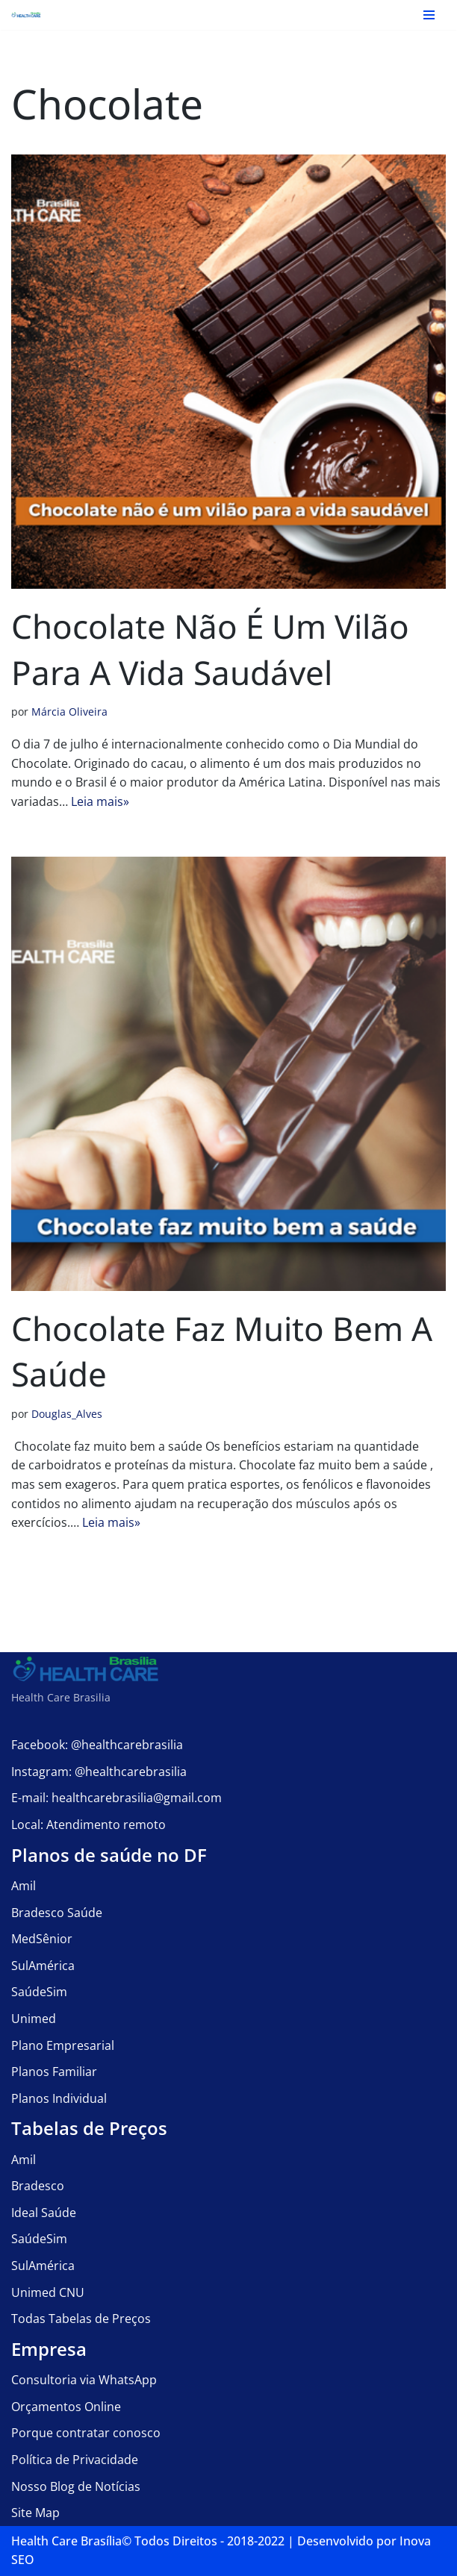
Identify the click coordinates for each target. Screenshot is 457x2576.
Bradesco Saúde (56, 1912)
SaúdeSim (39, 1991)
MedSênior (41, 1939)
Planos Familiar (54, 2071)
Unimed (33, 2018)
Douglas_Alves (66, 1414)
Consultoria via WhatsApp (84, 2380)
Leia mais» (100, 801)
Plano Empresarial (62, 2045)
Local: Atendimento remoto (88, 1824)
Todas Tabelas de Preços (81, 2318)
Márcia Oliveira (69, 711)
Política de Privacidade (74, 2459)
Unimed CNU (47, 2292)
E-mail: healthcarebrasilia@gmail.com (116, 1797)
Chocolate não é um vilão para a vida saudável (210, 649)
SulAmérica (43, 1965)
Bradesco (37, 2186)
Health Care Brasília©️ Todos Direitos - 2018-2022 (148, 2541)
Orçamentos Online (66, 2406)
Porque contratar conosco (86, 2433)
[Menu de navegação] (429, 15)
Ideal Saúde (43, 2212)
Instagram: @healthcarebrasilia (99, 1771)
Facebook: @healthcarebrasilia (97, 1744)
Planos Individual (59, 2098)
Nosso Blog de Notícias (75, 2486)
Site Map (35, 2512)
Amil (23, 1886)
